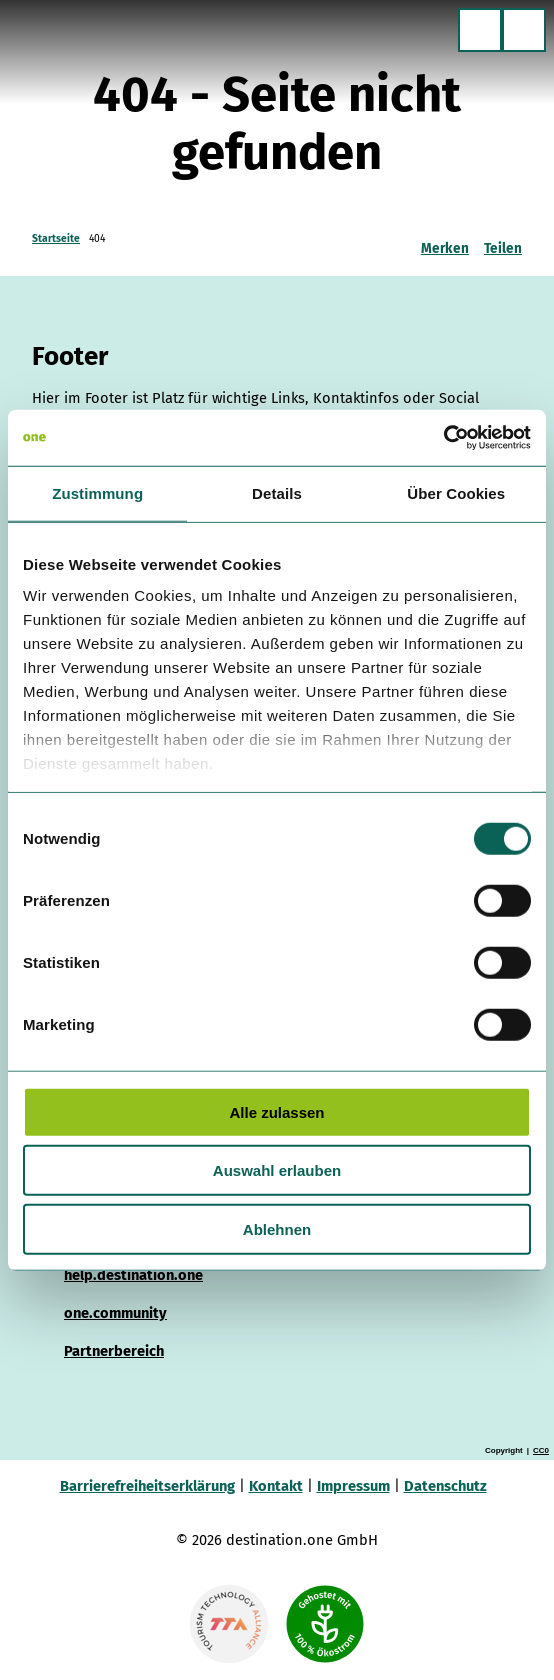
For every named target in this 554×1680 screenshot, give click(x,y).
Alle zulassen (276, 1111)
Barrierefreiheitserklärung (147, 1486)
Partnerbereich (114, 1350)
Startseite (56, 238)
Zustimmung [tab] (97, 492)
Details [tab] (277, 492)
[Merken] (445, 241)
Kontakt (276, 1486)
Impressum (353, 1486)
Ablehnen (277, 1228)
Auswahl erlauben (277, 1170)
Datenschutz (445, 1486)
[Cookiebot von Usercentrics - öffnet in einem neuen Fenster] (443, 438)
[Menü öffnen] (524, 30)
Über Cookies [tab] (456, 492)
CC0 (541, 1451)
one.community (115, 1312)
